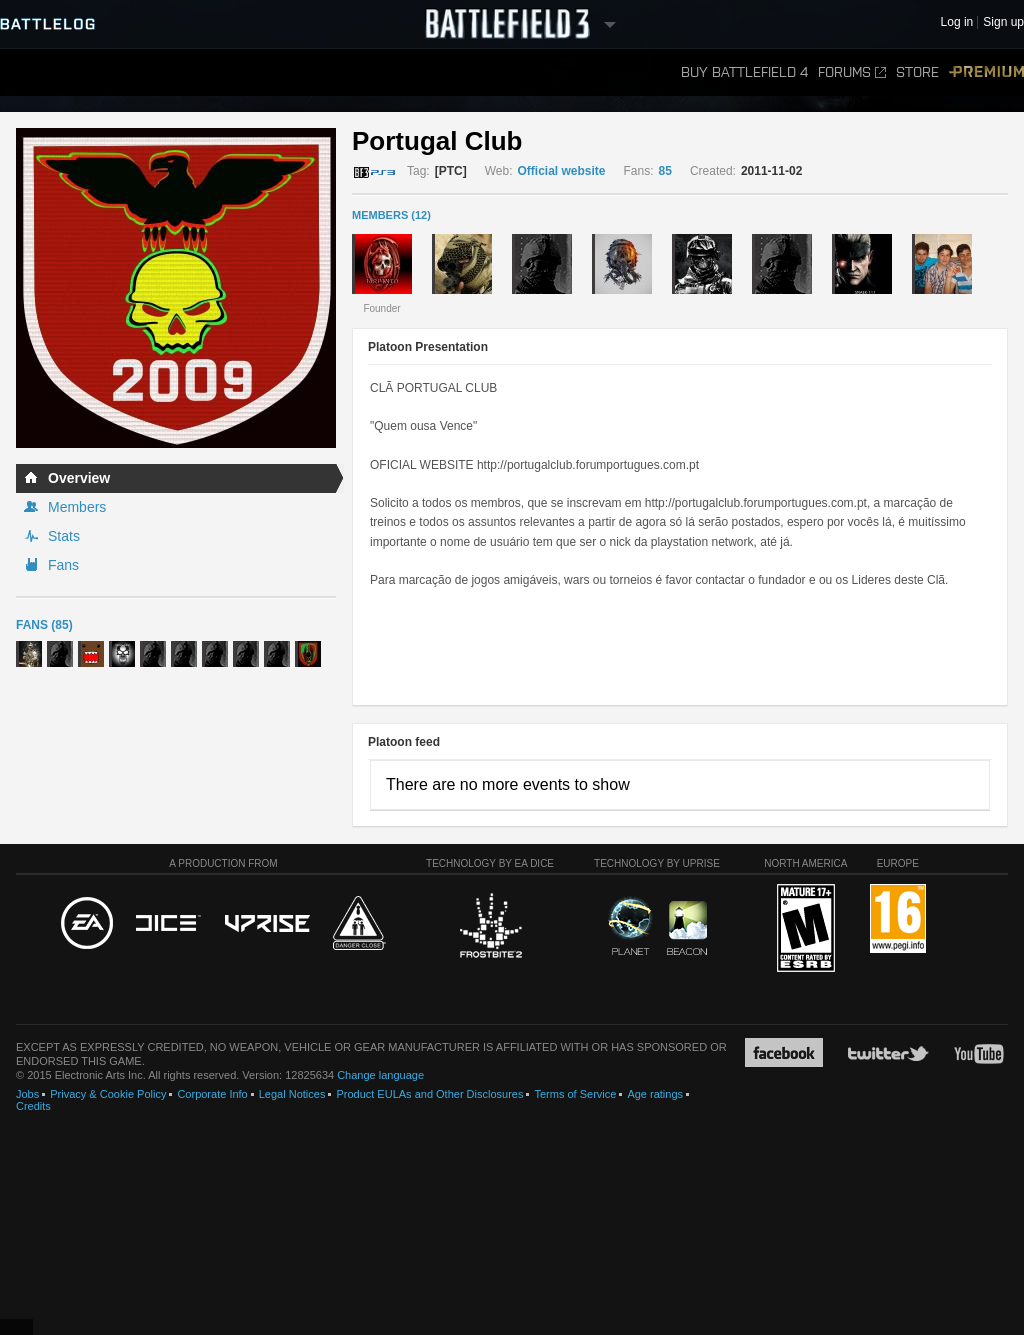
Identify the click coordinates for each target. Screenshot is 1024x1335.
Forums (852, 72)
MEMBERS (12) (391, 215)
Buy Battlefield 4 (744, 72)
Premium (986, 72)
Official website (561, 171)
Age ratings (655, 1094)
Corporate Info (212, 1094)
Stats (64, 536)
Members (77, 507)
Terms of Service (575, 1094)
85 (665, 171)
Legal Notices (292, 1094)
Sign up (1003, 22)
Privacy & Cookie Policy (108, 1094)
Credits (33, 1106)
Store (917, 72)
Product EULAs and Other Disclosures (429, 1094)
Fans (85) (44, 625)
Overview (79, 478)
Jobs (27, 1094)
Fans (63, 565)
